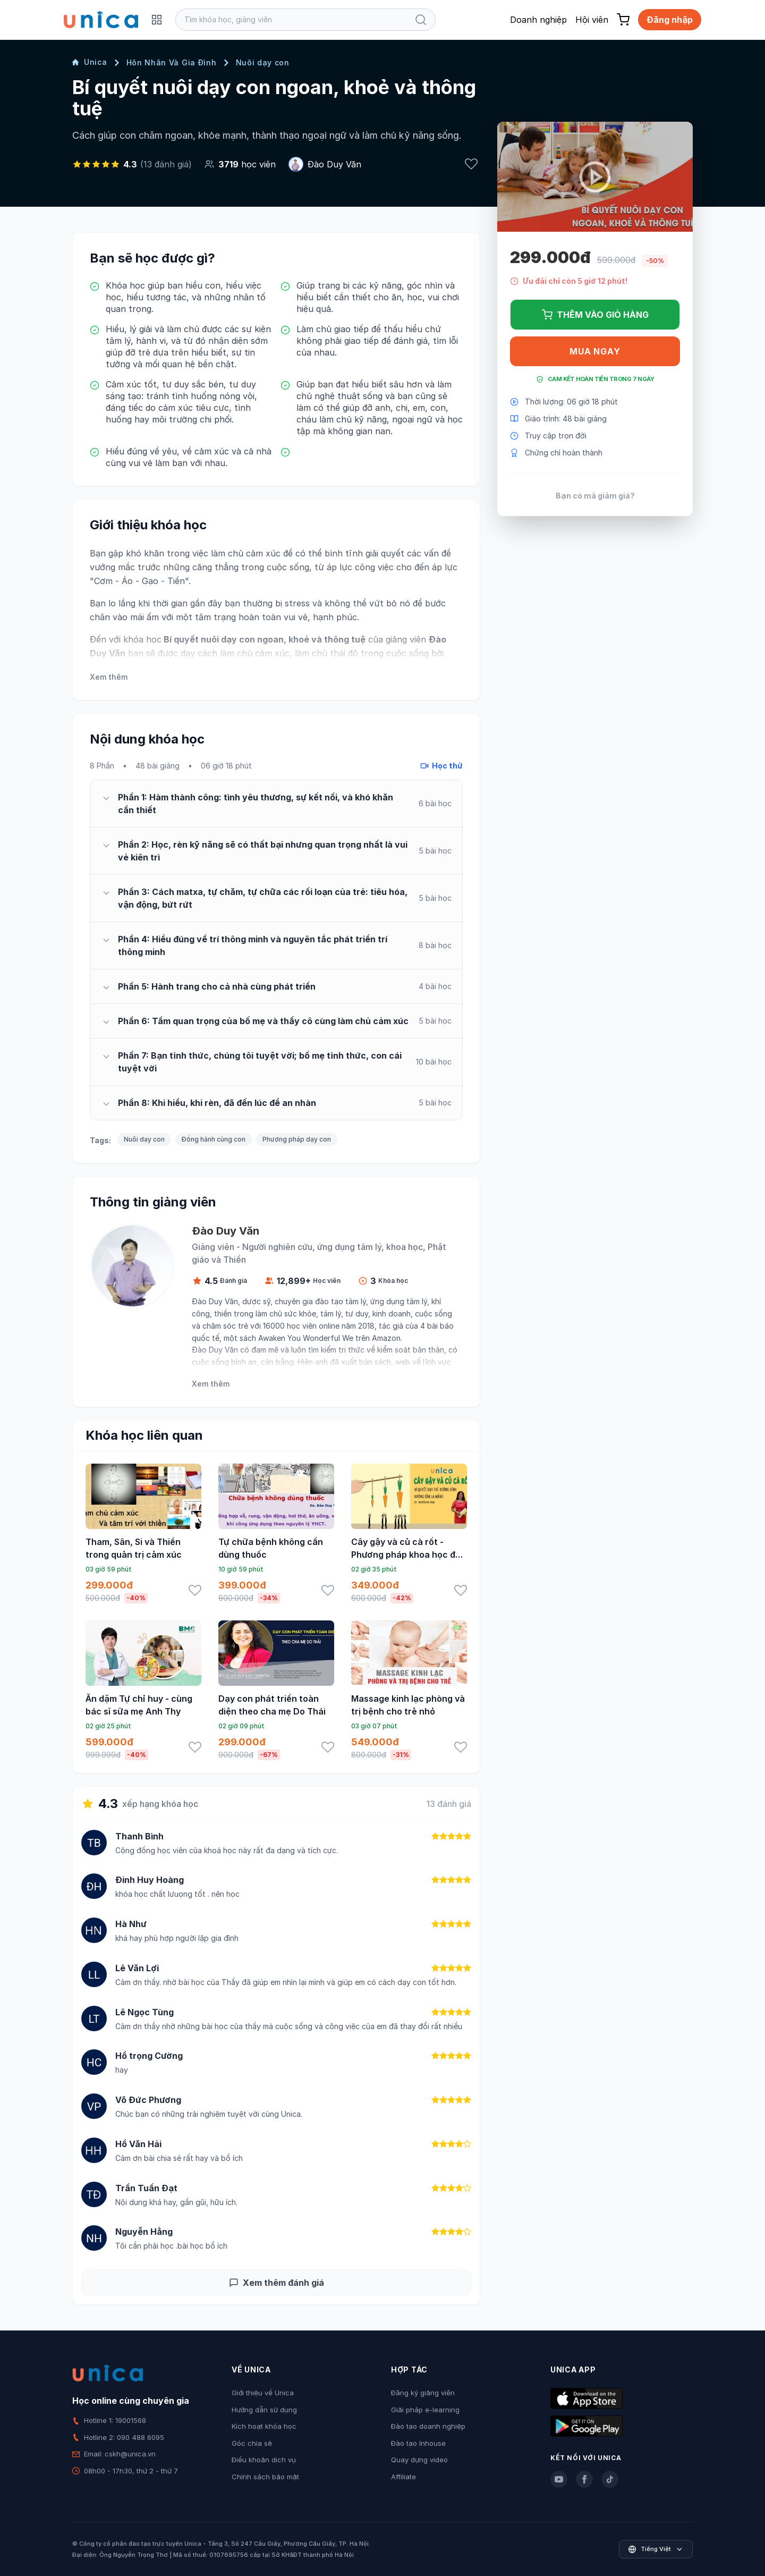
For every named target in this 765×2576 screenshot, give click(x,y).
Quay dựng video (419, 2459)
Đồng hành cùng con (213, 1139)
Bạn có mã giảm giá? (595, 495)
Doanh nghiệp (538, 19)
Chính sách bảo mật (265, 2476)
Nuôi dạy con (263, 62)
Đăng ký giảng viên (423, 2392)
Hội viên (591, 19)
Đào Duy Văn (334, 164)
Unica (89, 61)
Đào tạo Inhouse (418, 2443)
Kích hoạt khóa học (264, 2426)
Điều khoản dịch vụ (264, 2459)
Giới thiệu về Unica (263, 2392)
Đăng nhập (670, 19)
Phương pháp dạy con (296, 1139)
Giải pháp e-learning (425, 2409)
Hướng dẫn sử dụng (264, 2409)
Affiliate (403, 2476)
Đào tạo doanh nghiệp (428, 2426)
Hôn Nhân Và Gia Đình (171, 62)
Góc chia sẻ (252, 2443)
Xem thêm (109, 676)
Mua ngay (595, 351)
